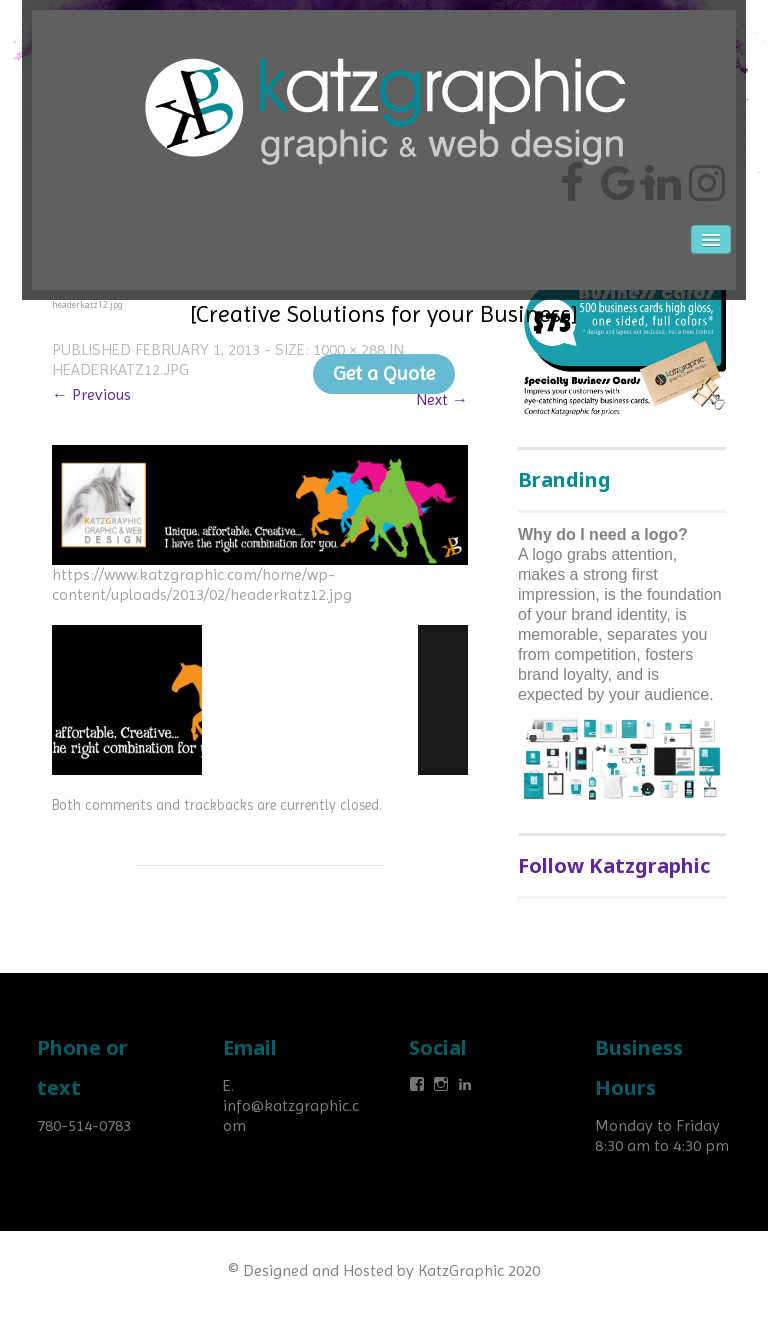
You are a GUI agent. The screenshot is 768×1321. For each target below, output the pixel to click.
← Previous (91, 394)
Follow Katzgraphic (614, 865)
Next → (442, 399)
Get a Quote (384, 373)
